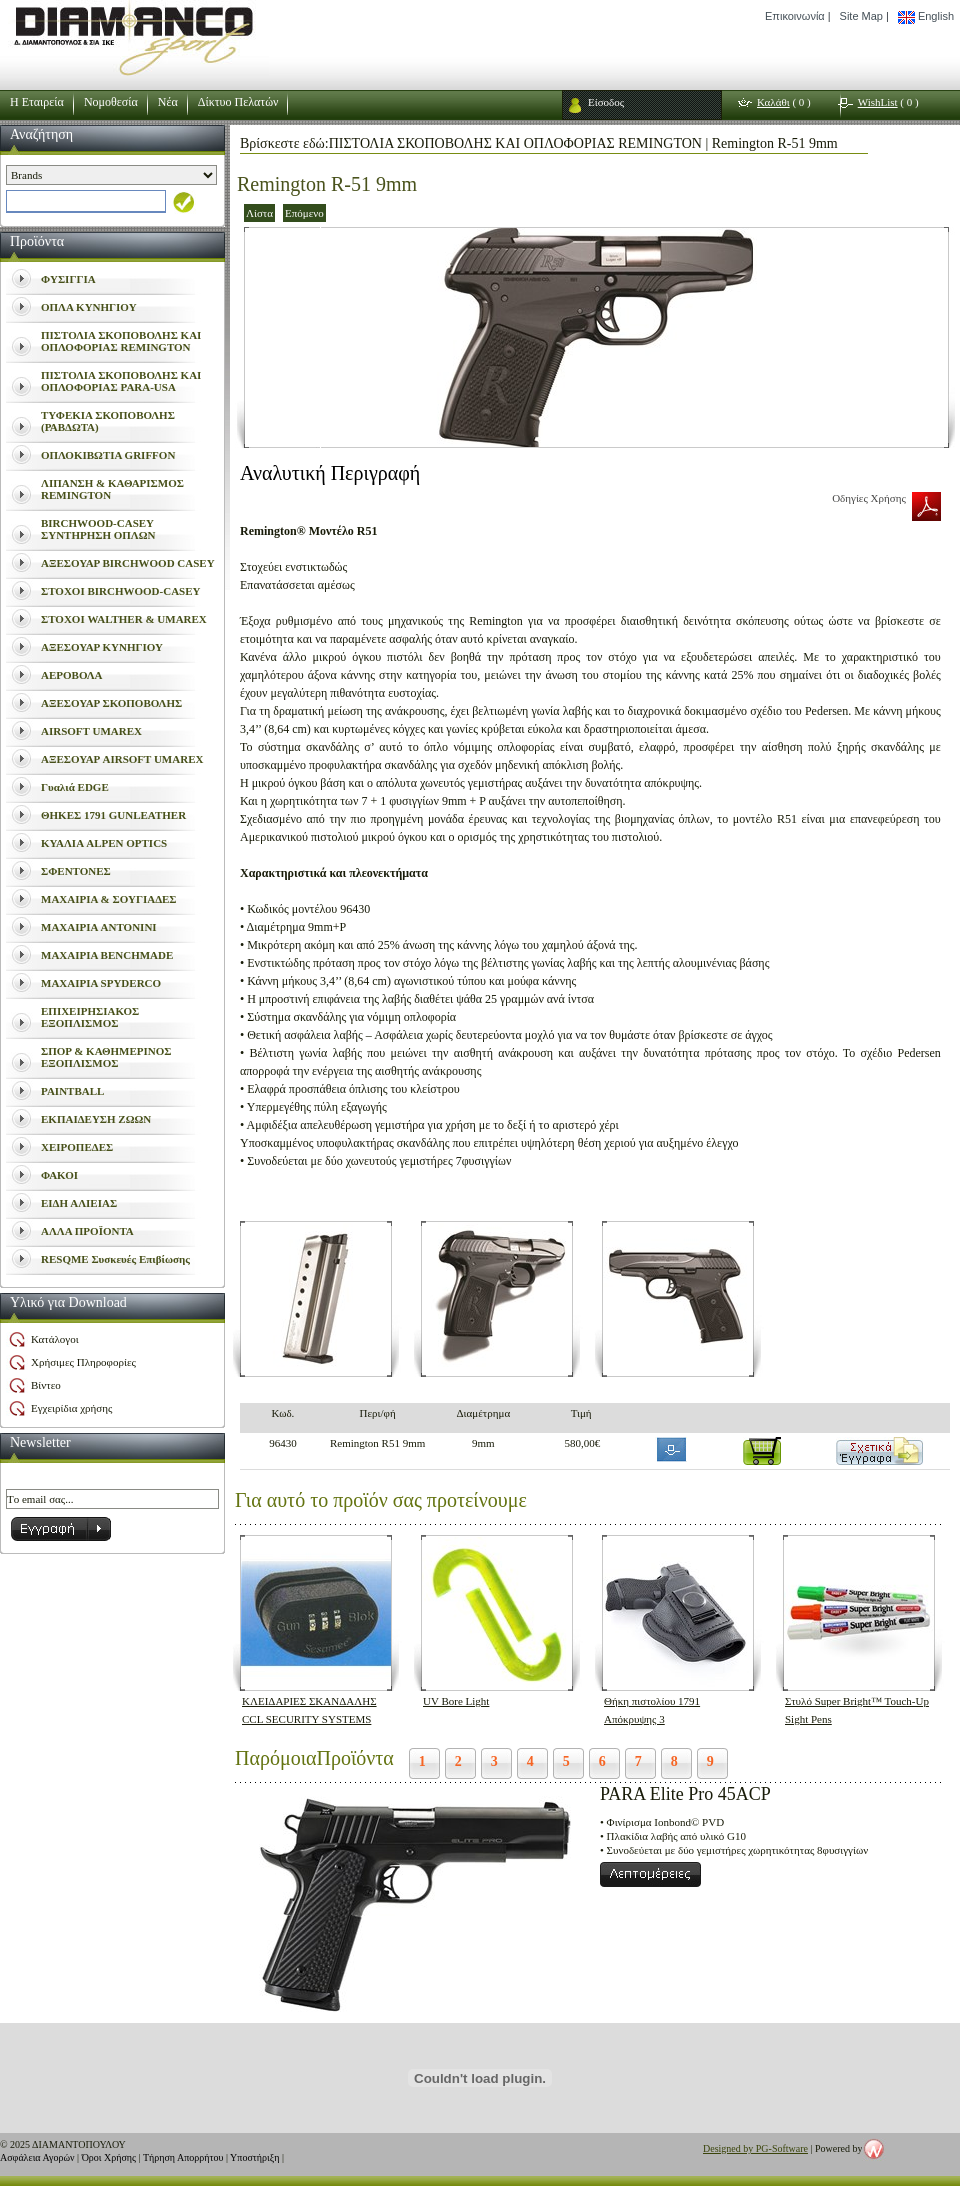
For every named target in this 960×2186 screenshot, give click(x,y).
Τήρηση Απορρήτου (183, 2157)
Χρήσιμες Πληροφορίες (83, 1362)
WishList (878, 102)
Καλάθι (773, 102)
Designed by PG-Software (755, 2148)
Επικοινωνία (795, 16)
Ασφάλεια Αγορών (37, 2157)
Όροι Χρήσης (109, 2157)
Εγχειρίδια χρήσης (71, 1408)
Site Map (861, 16)
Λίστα (259, 213)
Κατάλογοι (55, 1339)
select (6, 201)
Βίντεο (46, 1385)
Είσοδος (606, 102)
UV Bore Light (456, 1701)
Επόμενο (304, 213)
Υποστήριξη (254, 2157)
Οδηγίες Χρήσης (869, 498)
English (926, 17)
